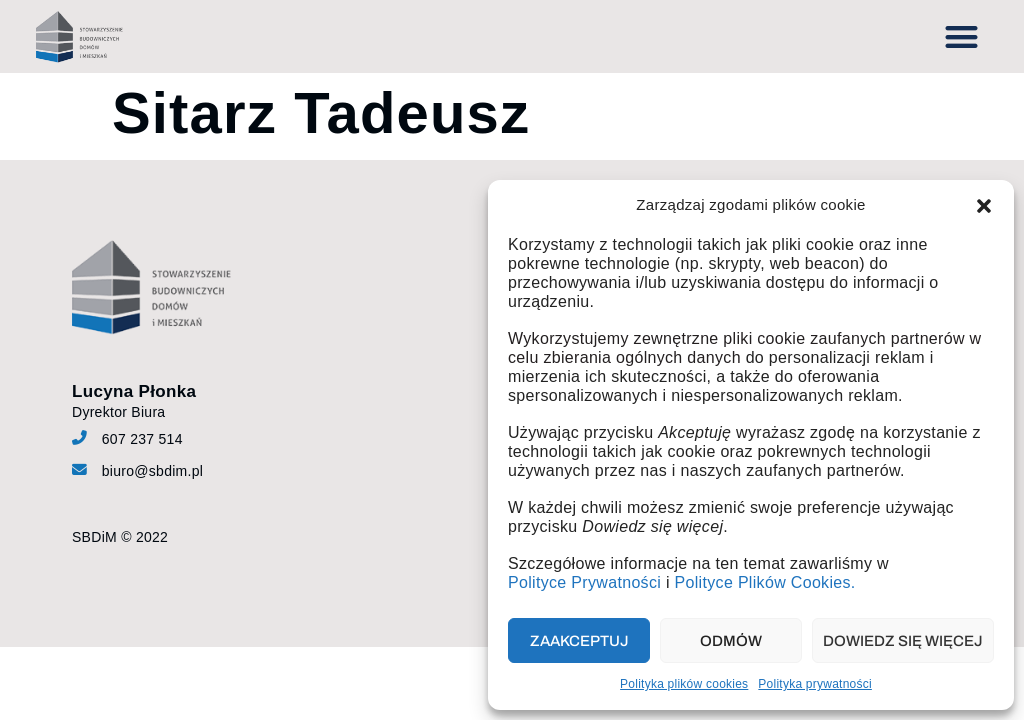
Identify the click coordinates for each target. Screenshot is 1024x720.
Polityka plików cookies (684, 684)
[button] (984, 206)
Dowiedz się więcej (903, 641)
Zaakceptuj (579, 641)
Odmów (731, 641)
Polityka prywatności (815, 684)
